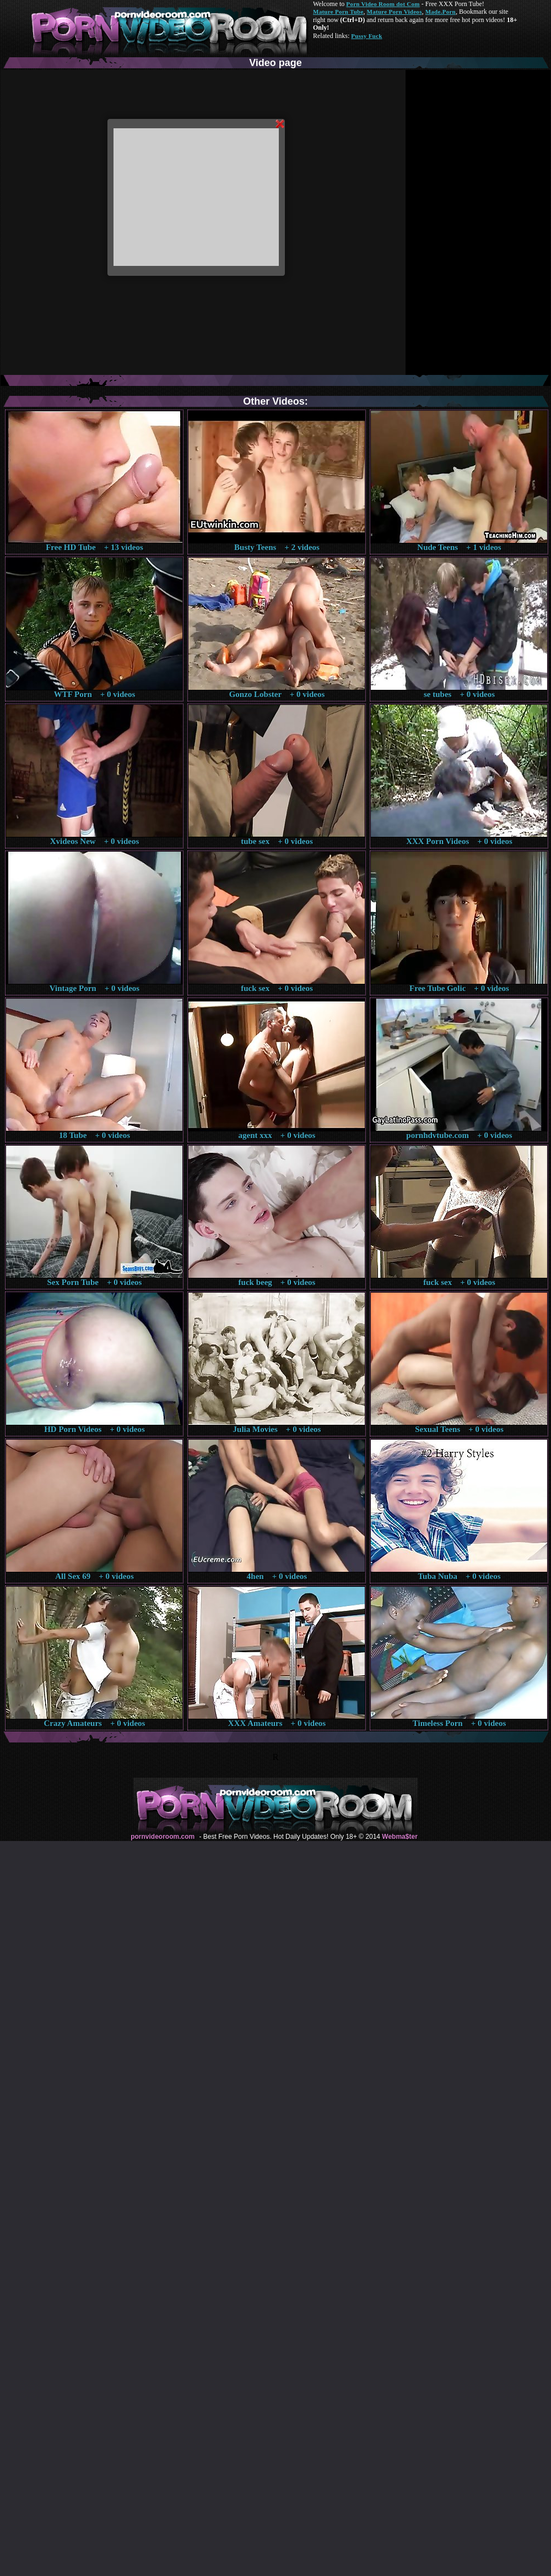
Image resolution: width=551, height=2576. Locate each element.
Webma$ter (399, 1836)
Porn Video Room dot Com (382, 4)
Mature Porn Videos (394, 11)
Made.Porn (440, 11)
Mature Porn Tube (338, 11)
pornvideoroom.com (163, 1836)
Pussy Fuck (366, 35)
